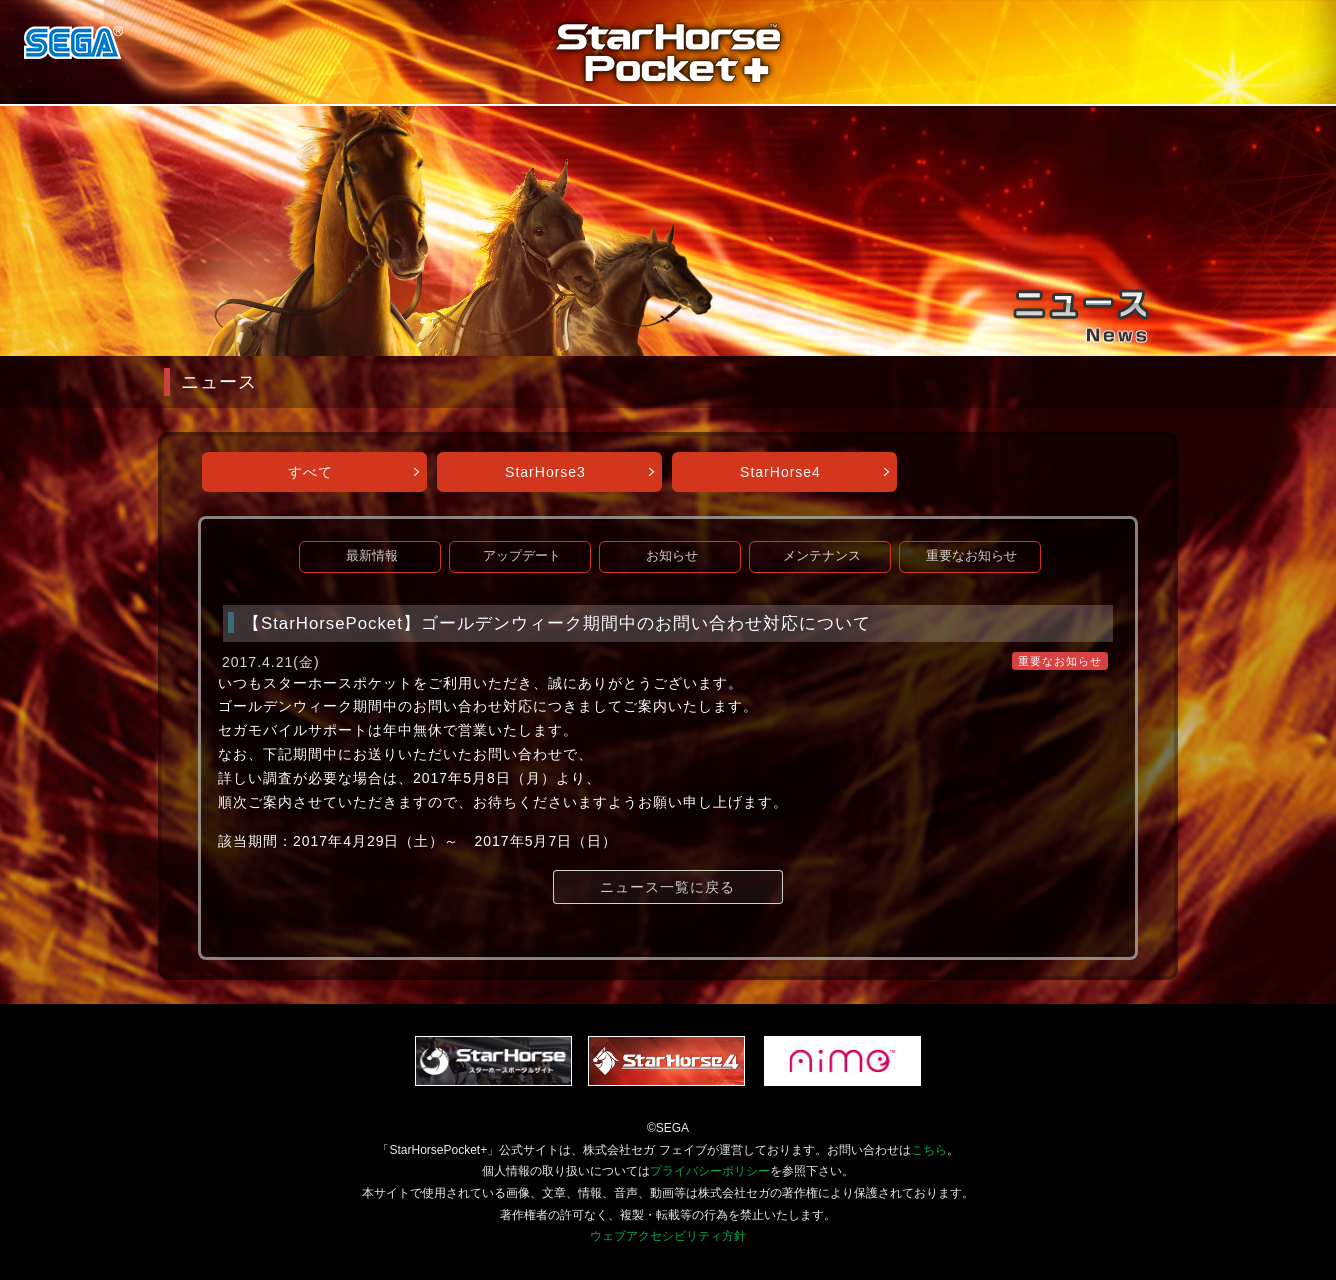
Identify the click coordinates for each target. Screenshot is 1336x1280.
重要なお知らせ (971, 556)
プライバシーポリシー (710, 1171)
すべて (310, 472)
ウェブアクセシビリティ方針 (668, 1236)
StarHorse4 (780, 472)
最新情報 (372, 556)
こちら (929, 1150)
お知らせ (672, 556)
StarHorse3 (545, 472)
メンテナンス (822, 556)
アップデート (522, 556)
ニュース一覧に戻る (667, 887)
